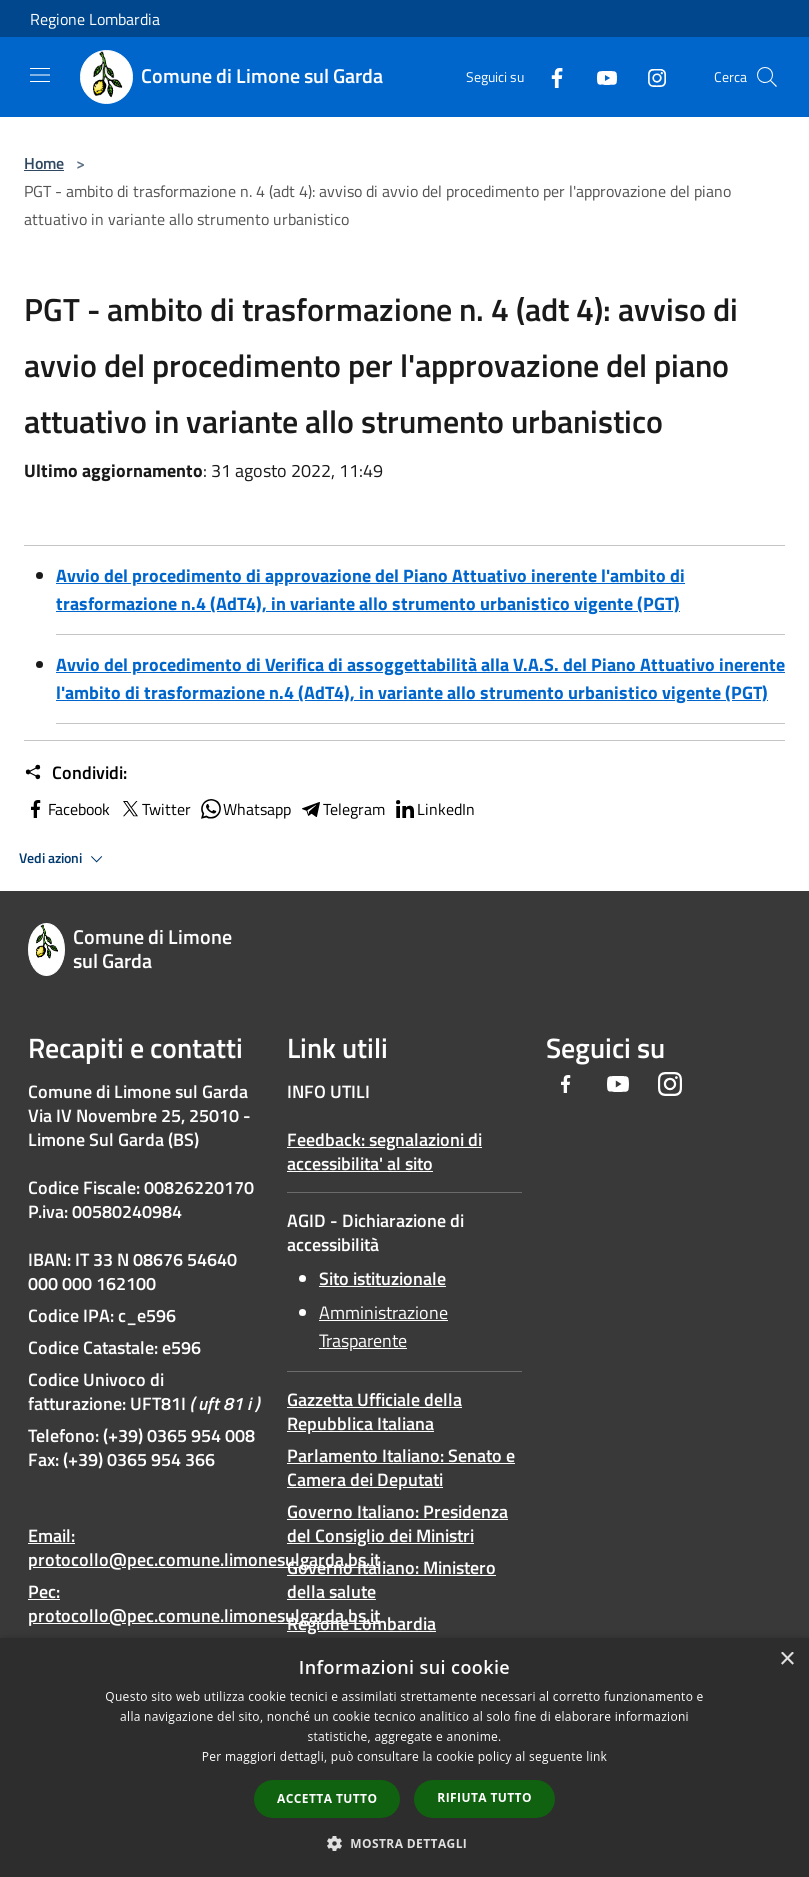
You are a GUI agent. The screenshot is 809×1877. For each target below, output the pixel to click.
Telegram (342, 809)
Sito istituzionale (382, 1278)
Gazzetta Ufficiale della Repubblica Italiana (374, 1411)
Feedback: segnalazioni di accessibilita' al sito (384, 1151)
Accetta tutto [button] (327, 1798)
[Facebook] (549, 76)
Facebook (67, 809)
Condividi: (75, 773)
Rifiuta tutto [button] (484, 1797)
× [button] (786, 1659)
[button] (405, 1843)
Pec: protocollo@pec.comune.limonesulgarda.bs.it (204, 1603)
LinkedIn (434, 809)
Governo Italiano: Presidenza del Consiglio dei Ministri (397, 1523)
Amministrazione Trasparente (383, 1326)
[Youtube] (599, 76)
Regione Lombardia (95, 19)
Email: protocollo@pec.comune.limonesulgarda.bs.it (204, 1547)
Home (44, 163)
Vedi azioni (64, 859)
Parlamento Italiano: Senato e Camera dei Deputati (401, 1467)
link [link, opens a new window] (596, 1756)
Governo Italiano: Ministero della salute (391, 1579)
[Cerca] (767, 77)
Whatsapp (245, 809)
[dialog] (404, 1757)
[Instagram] (649, 76)
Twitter (154, 809)
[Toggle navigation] (40, 75)
